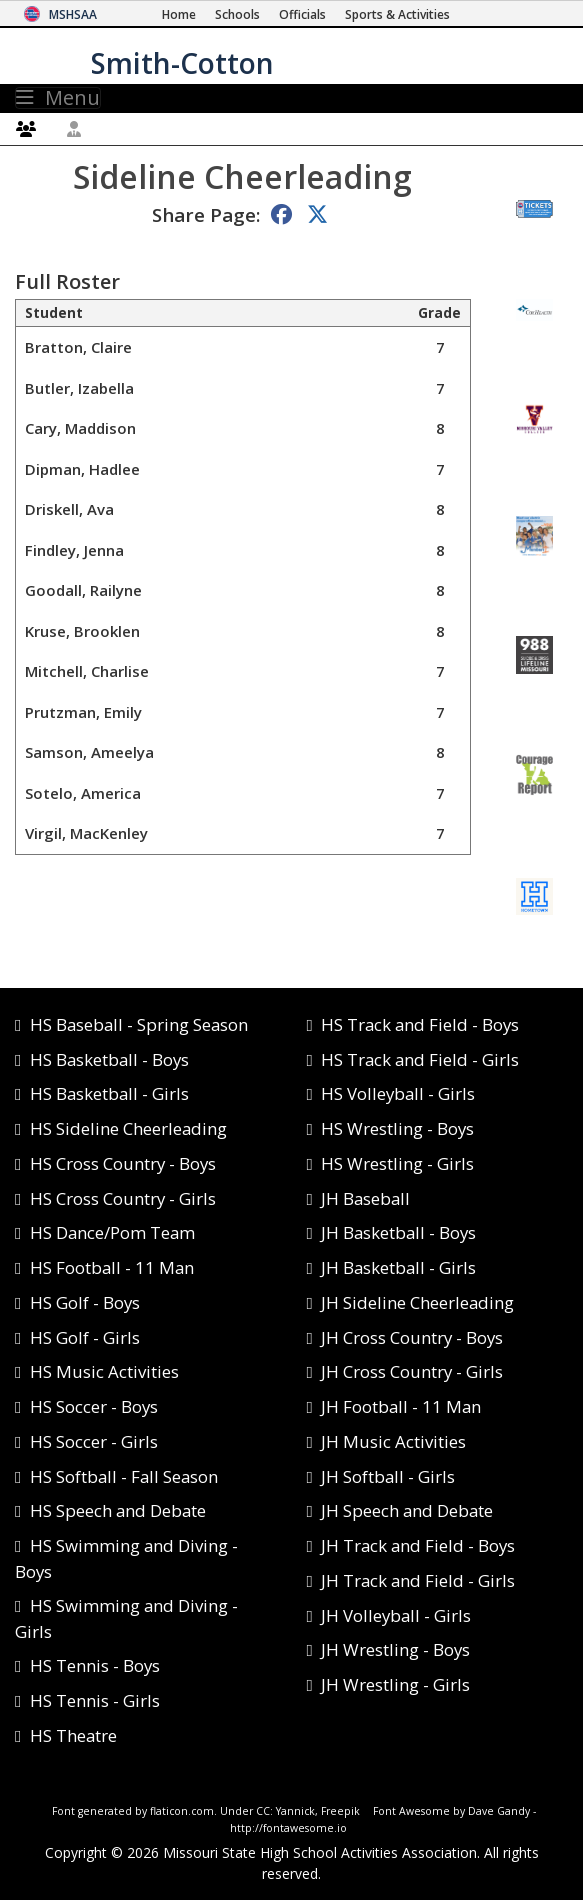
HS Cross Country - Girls (123, 1198)
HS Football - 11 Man (112, 1267)
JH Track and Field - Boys (418, 1545)
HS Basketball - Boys (109, 1059)
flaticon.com (182, 1811)
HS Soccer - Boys (94, 1406)
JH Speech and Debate (407, 1510)
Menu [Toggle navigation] (58, 98)
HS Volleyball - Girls (398, 1093)
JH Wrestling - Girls (395, 1684)
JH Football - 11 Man (401, 1406)
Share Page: (206, 214)
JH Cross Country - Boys (412, 1337)
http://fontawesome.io (288, 1828)
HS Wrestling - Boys (397, 1128)
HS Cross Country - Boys (123, 1163)
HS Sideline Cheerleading (128, 1128)
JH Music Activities (393, 1441)
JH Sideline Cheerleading (417, 1302)
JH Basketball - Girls (398, 1267)
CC (263, 1811)
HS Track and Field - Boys (420, 1024)
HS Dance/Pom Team (112, 1232)
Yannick (295, 1811)
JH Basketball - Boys (398, 1232)
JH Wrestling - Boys (395, 1649)
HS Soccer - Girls (94, 1441)
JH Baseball (365, 1198)
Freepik (340, 1811)
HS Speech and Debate (118, 1510)
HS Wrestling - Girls (397, 1163)
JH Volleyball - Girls (396, 1615)
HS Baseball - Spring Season (139, 1024)
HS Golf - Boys (85, 1302)
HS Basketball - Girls (109, 1093)
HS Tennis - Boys (95, 1665)
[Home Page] (179, 14)
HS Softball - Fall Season (124, 1476)
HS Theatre (73, 1735)
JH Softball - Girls (388, 1476)
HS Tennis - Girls (95, 1700)
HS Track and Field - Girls (420, 1059)
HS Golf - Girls (85, 1337)
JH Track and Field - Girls (418, 1580)
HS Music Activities (104, 1371)
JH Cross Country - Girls (412, 1371)
